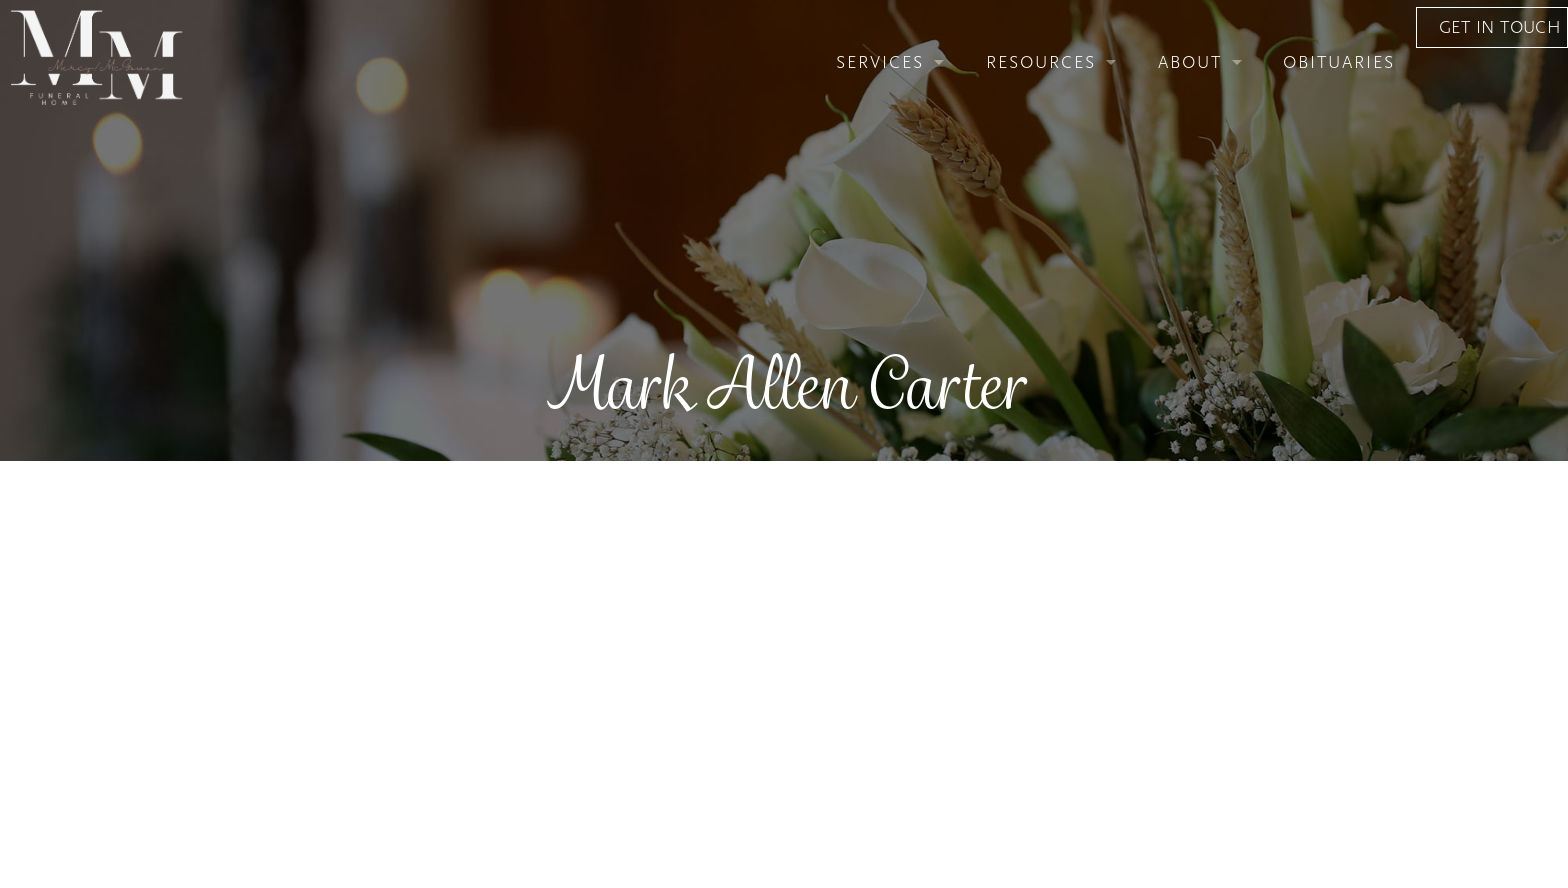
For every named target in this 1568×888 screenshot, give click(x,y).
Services (787, 82)
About (1097, 82)
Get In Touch (1425, 82)
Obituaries (1246, 82)
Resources (948, 82)
